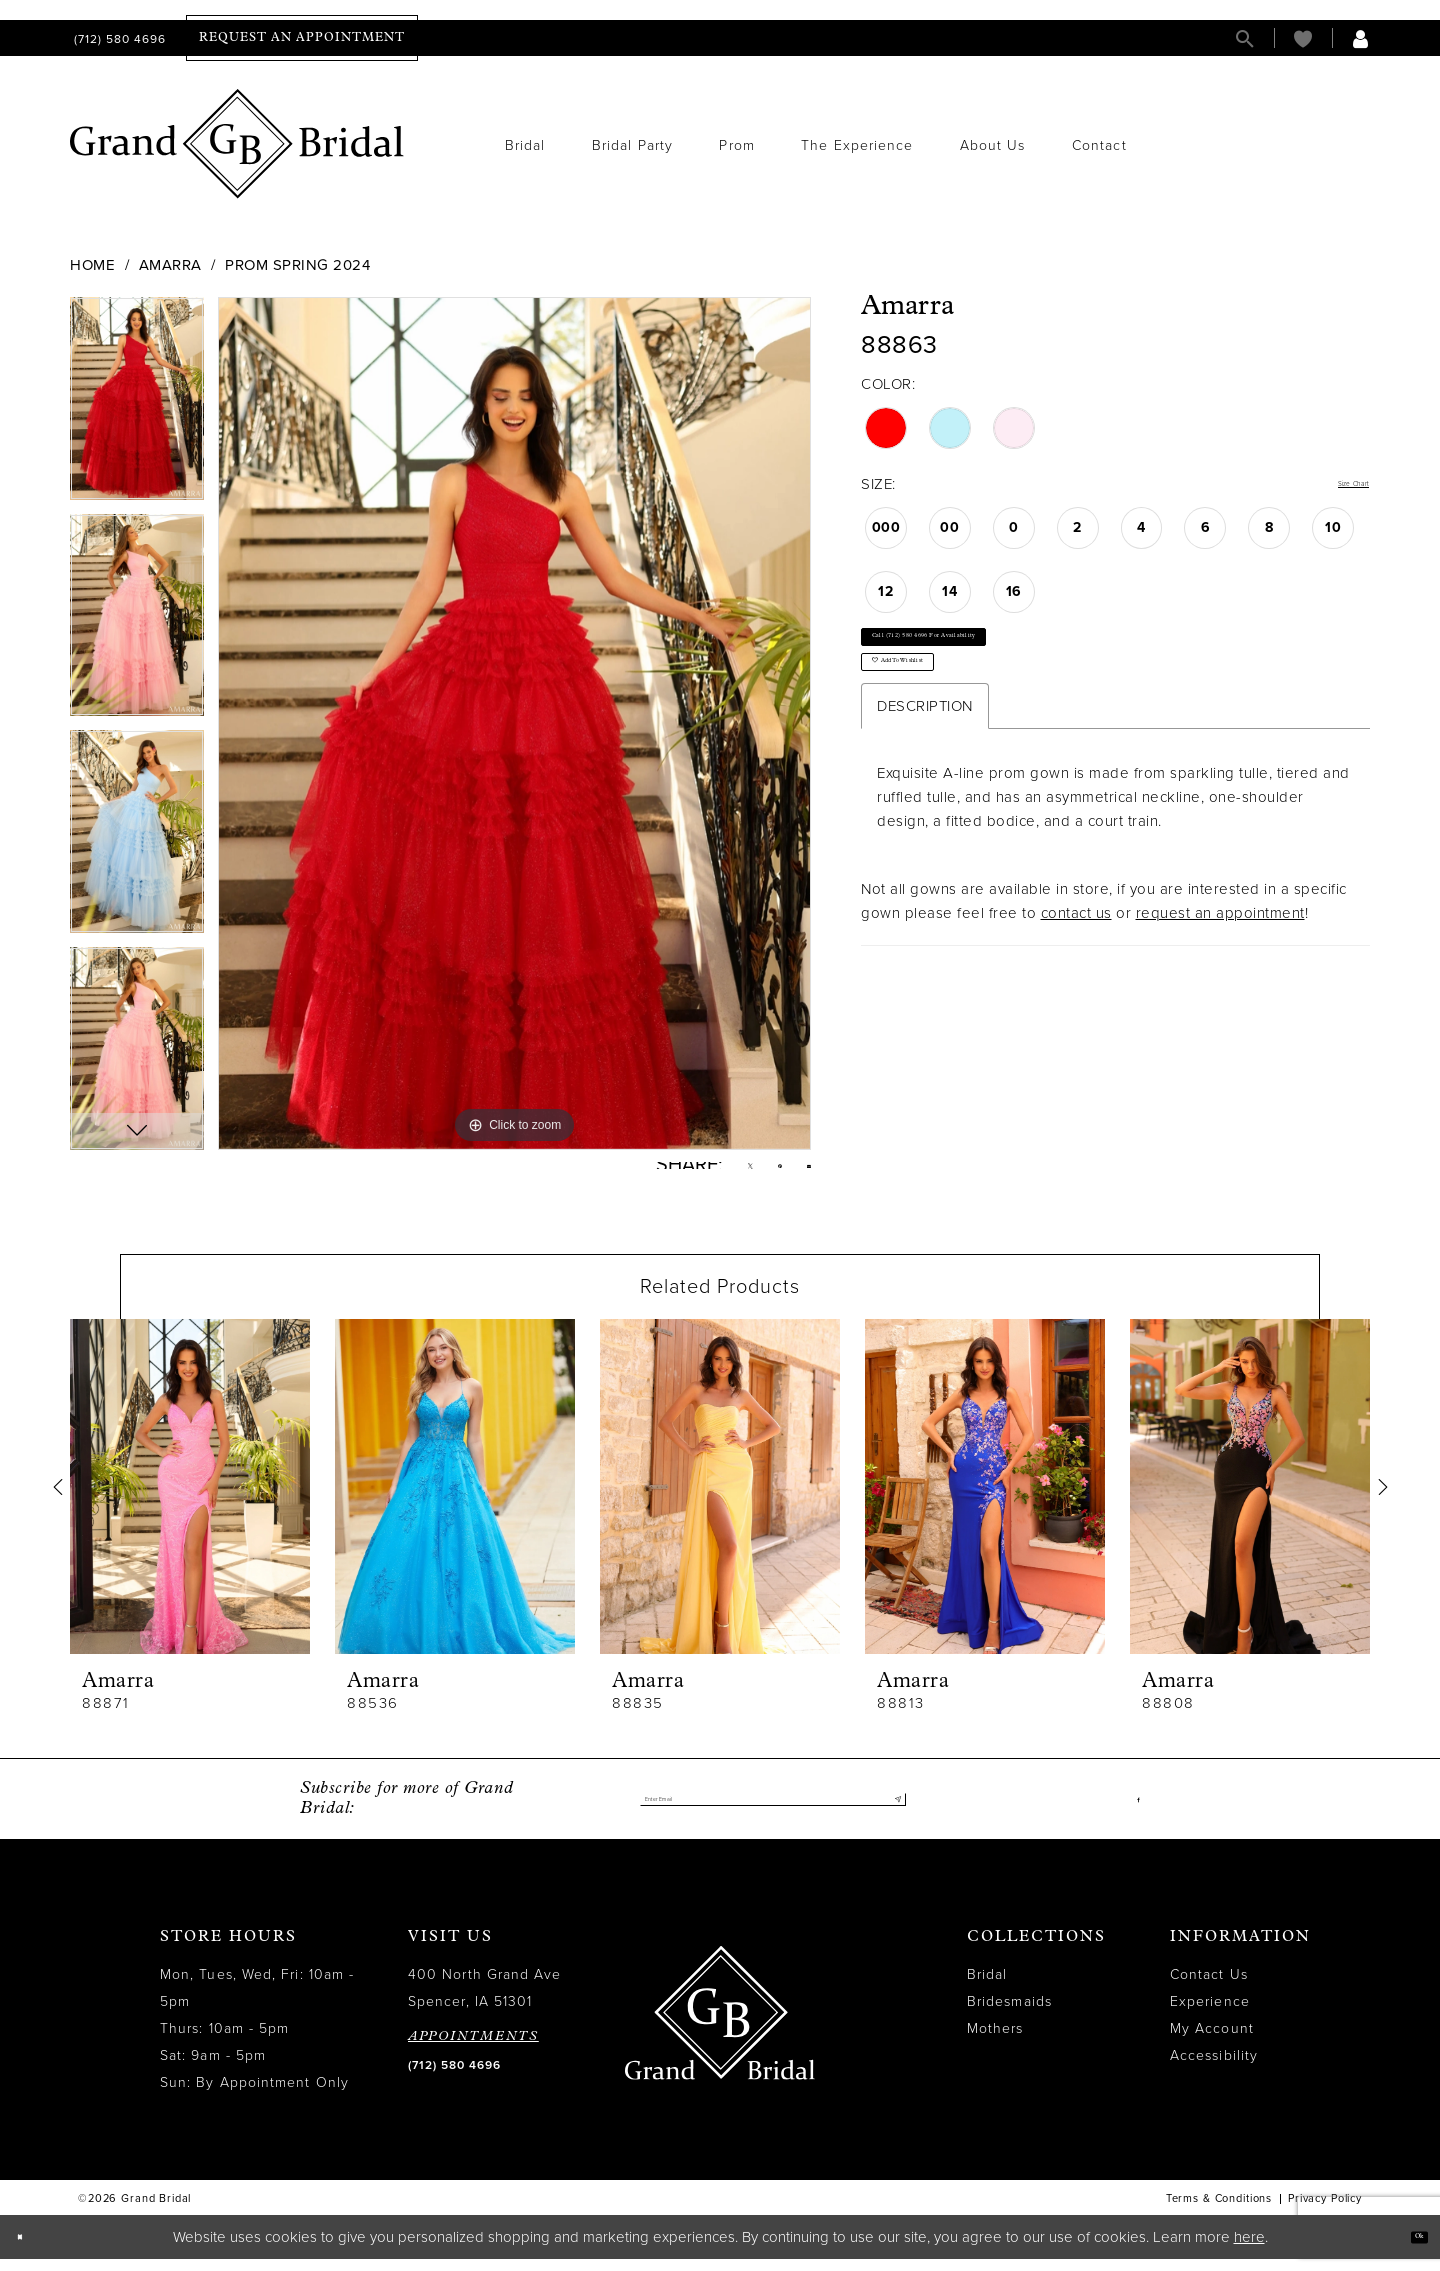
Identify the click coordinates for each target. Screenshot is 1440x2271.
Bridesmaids (1009, 2014)
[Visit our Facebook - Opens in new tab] (1134, 1812)
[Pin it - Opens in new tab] (760, 1172)
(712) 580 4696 (454, 2078)
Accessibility (1214, 2068)
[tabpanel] (137, 405)
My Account (1212, 2041)
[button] (1361, 38)
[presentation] (190, 1499)
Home (92, 265)
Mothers (995, 2041)
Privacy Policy (1325, 2211)
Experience (1210, 2014)
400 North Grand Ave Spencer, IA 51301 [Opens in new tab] (485, 2001)
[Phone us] (118, 38)
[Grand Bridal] (237, 144)
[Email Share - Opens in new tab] (802, 1171)
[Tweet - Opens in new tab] (717, 1172)
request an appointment (1220, 975)
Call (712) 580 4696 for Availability (998, 657)
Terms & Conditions (1219, 2211)
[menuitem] (118, 38)
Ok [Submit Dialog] (1407, 2248)
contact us (1076, 975)
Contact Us (1209, 1987)
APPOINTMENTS (473, 2049)
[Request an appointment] (302, 38)
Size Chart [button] (1333, 485)
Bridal (987, 1987)
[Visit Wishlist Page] (1303, 38)
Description (925, 768)
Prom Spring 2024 (297, 265)
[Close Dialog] (29, 2249)
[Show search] (1245, 38)
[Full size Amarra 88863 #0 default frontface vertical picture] (514, 723)
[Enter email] (773, 1812)
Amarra (170, 265)
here (1249, 2249)
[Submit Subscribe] (890, 1812)
